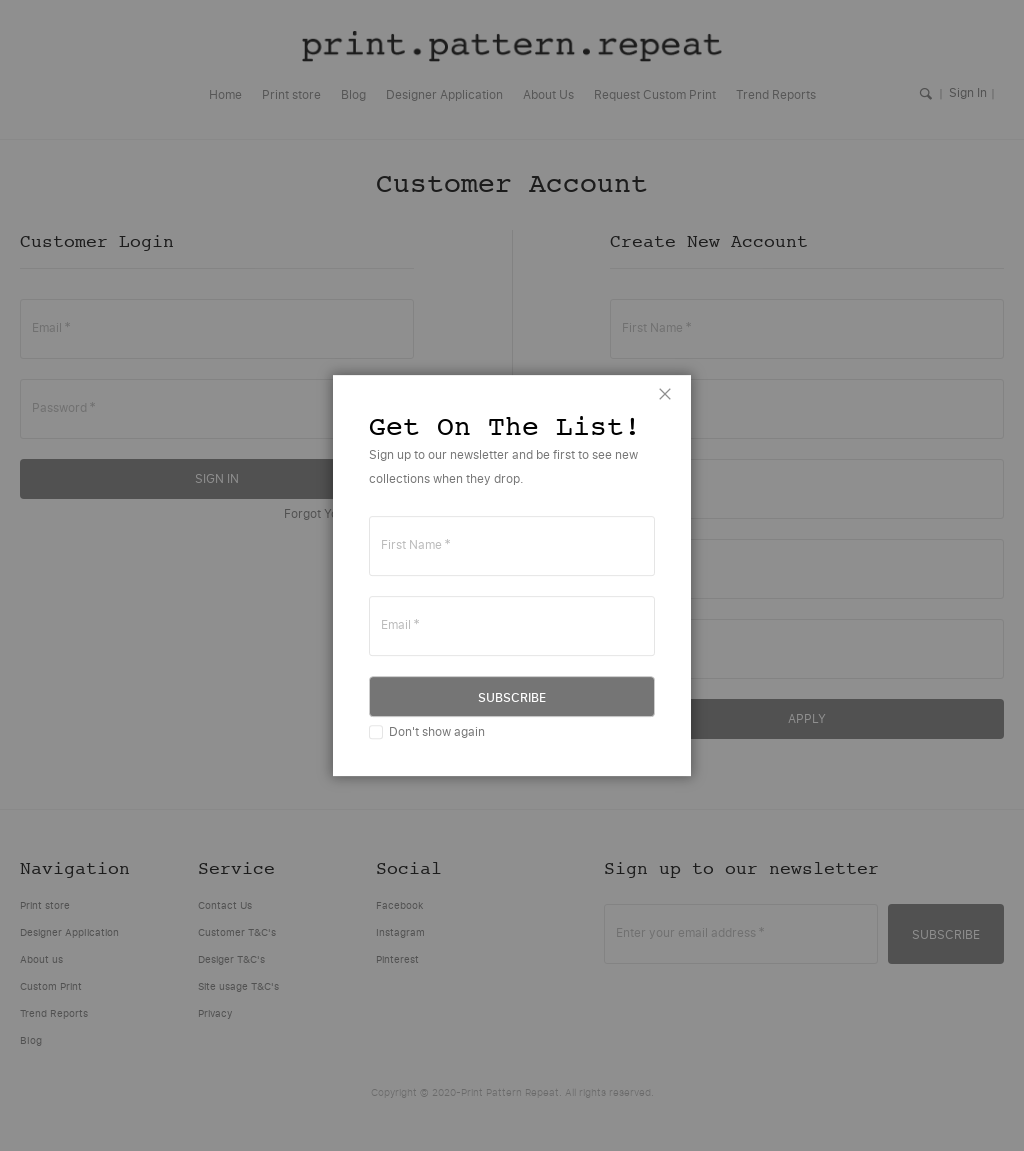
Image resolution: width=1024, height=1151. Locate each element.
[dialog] (512, 575)
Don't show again (437, 731)
